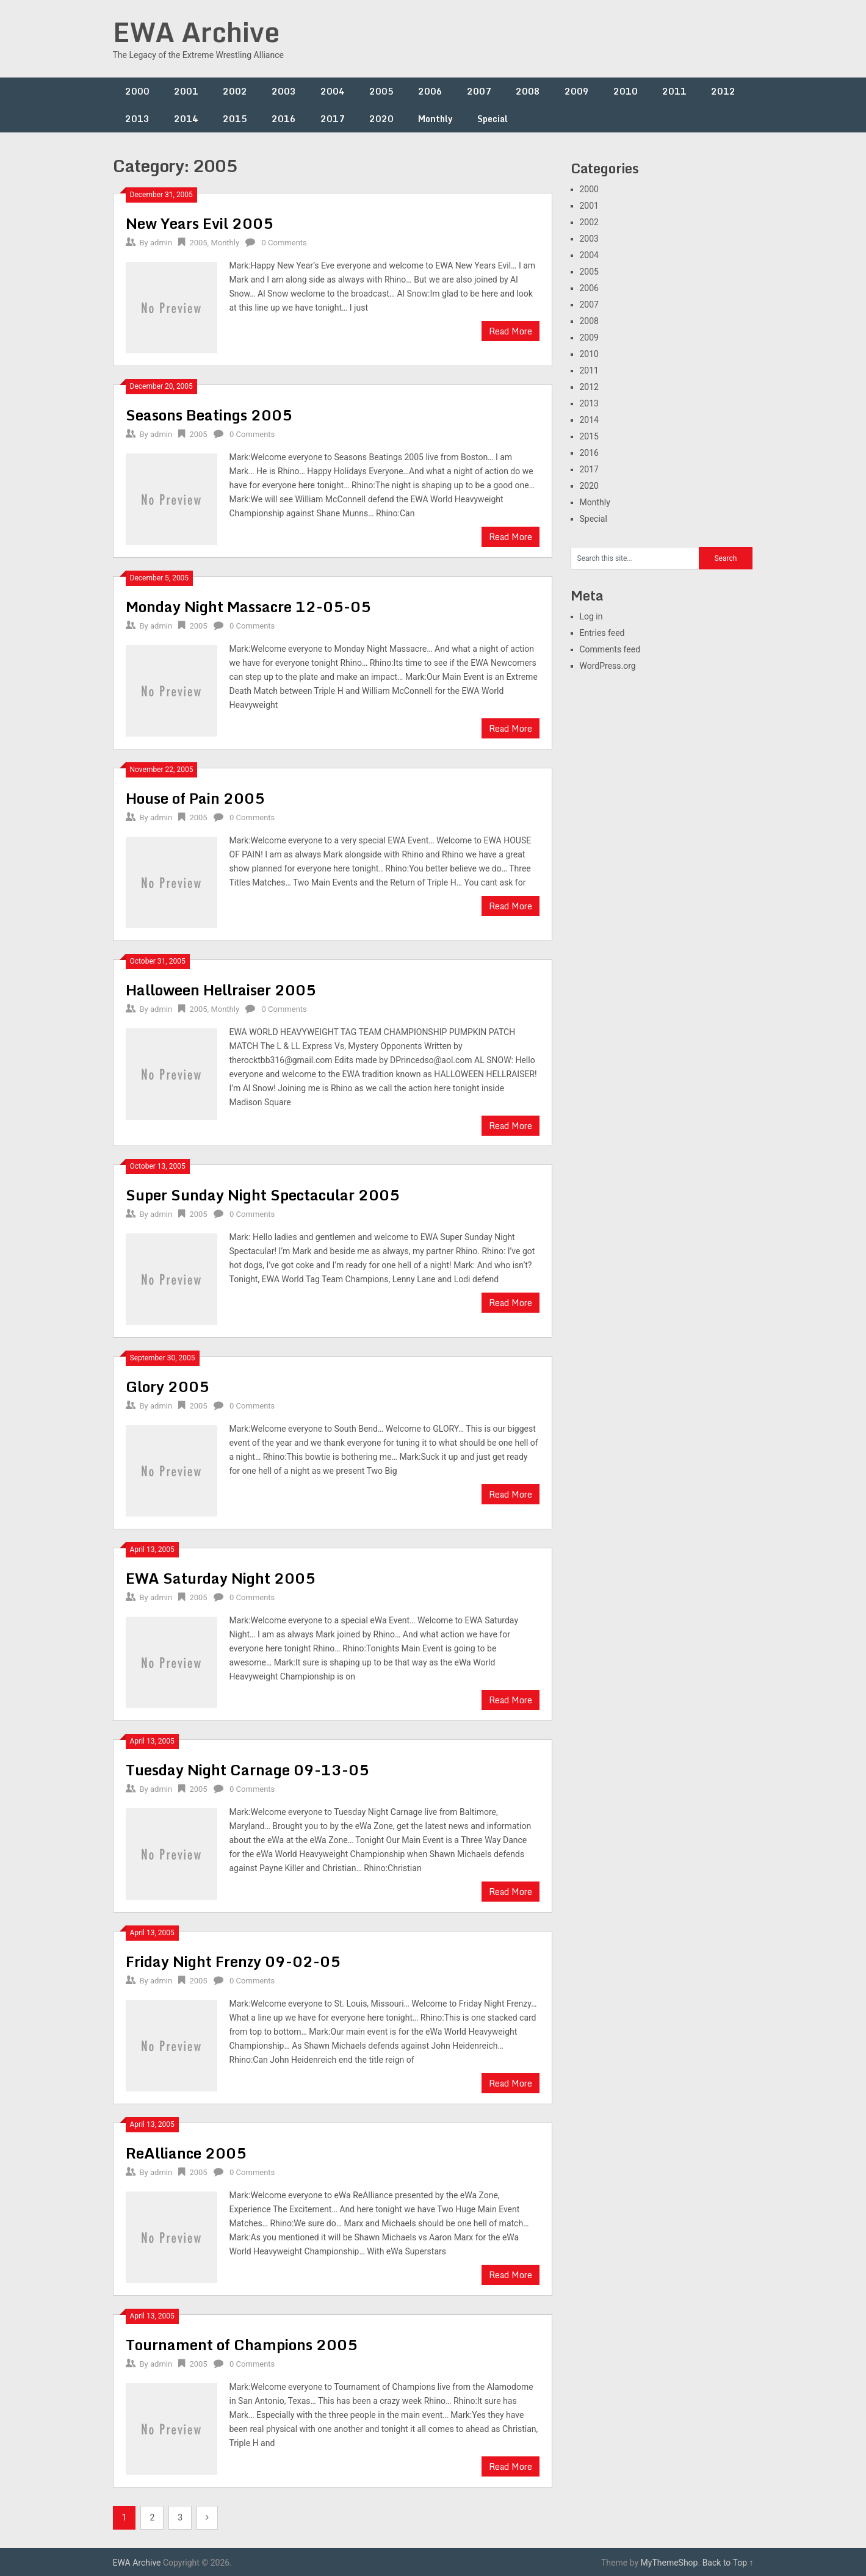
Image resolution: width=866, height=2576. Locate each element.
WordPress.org (608, 666)
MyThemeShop (669, 2562)
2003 (284, 91)
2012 (723, 91)
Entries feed (602, 633)
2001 (186, 91)
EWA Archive (196, 32)
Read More (510, 331)
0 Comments (284, 242)
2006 (430, 91)
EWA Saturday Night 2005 (221, 1578)
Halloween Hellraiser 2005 (221, 989)
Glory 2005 (167, 1386)
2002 (235, 91)
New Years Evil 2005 (199, 223)
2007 (479, 91)
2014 (186, 119)
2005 (381, 91)
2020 (381, 119)
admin (161, 242)
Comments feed (610, 649)
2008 (528, 91)
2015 (235, 119)
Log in (591, 616)
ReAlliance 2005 (186, 2153)
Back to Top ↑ (728, 2562)
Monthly (435, 119)
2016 (284, 119)
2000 (137, 91)
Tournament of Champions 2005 (242, 2344)
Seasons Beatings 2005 (209, 415)
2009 (577, 91)
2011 (674, 91)
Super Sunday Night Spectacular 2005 (263, 1195)
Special (492, 119)
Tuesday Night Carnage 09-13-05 (247, 1769)
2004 (332, 91)
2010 (625, 91)
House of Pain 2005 (195, 798)
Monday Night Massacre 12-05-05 (248, 606)
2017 (332, 119)
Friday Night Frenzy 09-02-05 (233, 1961)
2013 (137, 119)
